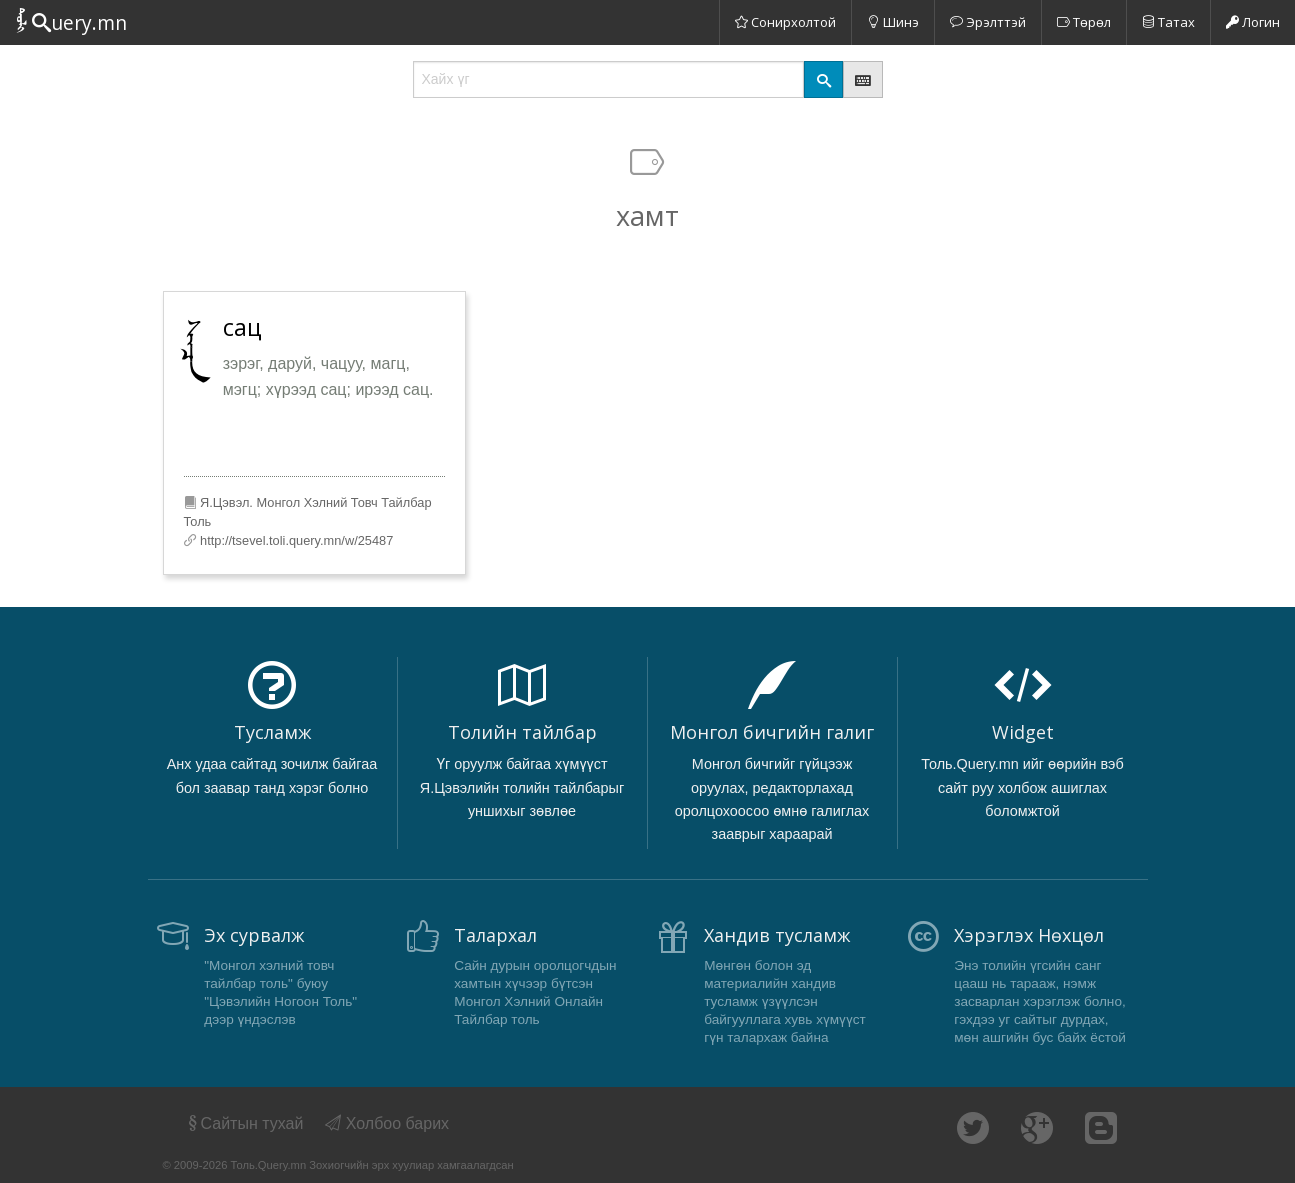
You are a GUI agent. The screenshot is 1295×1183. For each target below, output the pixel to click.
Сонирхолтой (785, 22)
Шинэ (893, 22)
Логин (1253, 22)
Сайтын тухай (244, 1123)
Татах (1168, 22)
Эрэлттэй (988, 22)
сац (242, 327)
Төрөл (1084, 22)
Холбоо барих (387, 1123)
